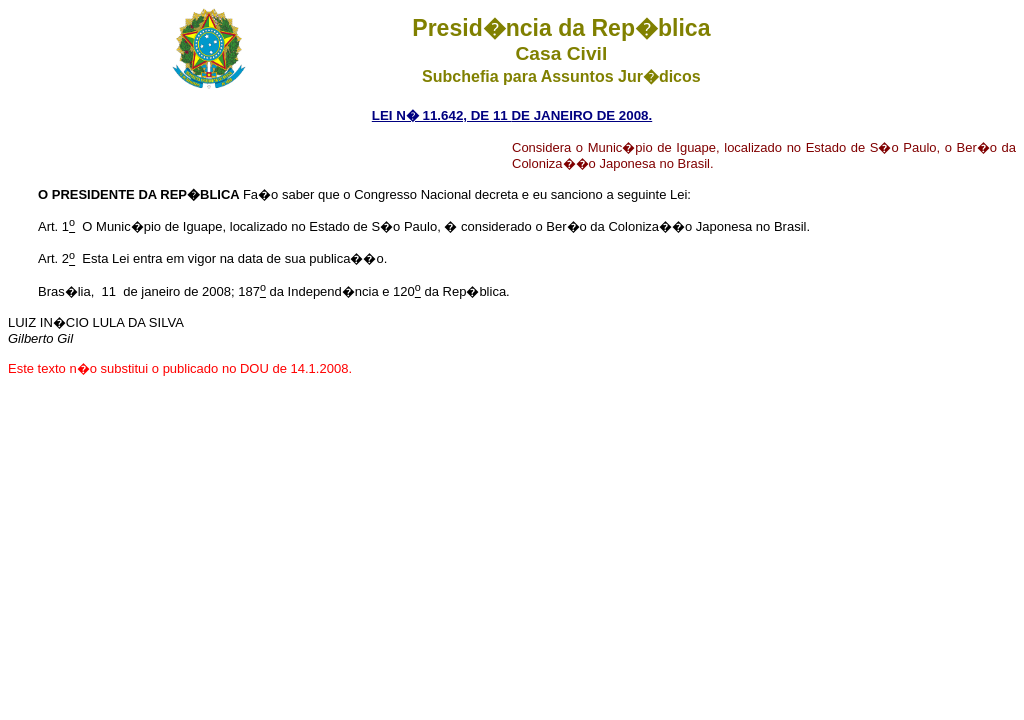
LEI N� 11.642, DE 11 (442, 115)
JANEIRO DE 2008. (591, 115)
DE (520, 115)
